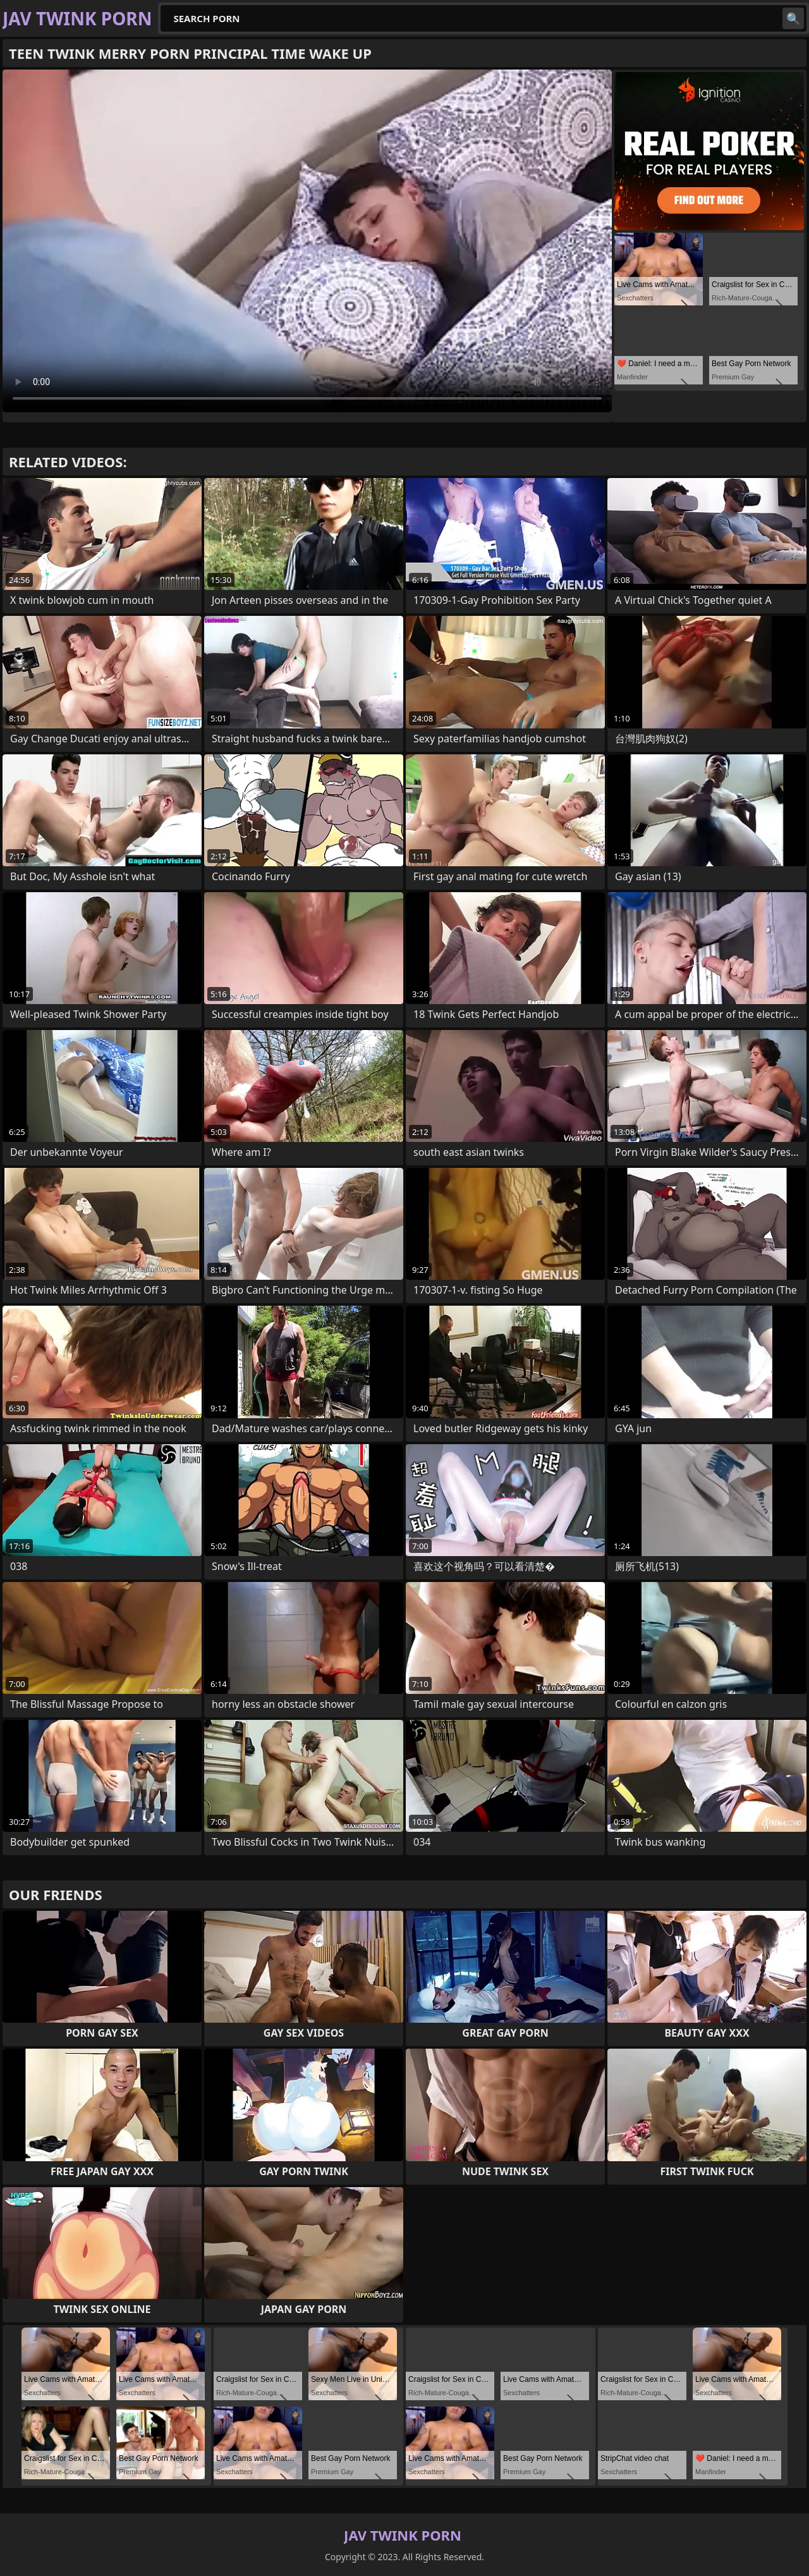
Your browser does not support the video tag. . (307, 241)
